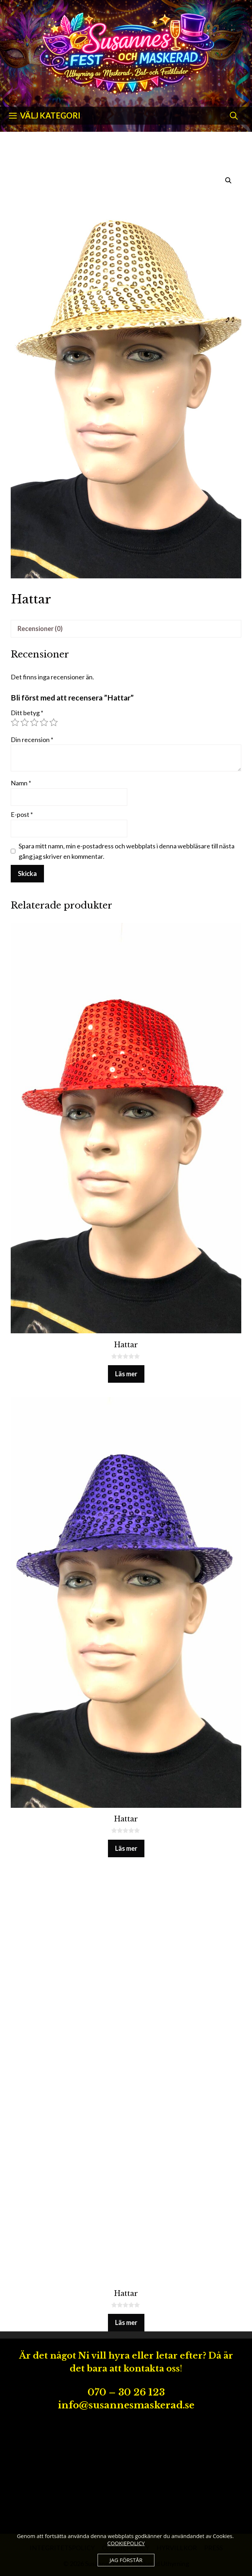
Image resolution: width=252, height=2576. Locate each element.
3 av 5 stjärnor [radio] (34, 722)
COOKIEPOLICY (126, 2543)
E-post (22, 814)
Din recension (32, 739)
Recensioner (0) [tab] (40, 628)
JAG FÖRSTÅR (125, 2559)
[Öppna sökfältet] (234, 116)
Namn (21, 783)
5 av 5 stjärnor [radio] (53, 722)
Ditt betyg (27, 713)
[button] (228, 180)
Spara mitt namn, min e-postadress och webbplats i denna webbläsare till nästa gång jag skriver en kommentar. (126, 851)
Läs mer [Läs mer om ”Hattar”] (126, 1374)
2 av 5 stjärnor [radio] (24, 722)
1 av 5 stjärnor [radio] (15, 722)
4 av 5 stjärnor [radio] (44, 722)
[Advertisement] (126, 2473)
